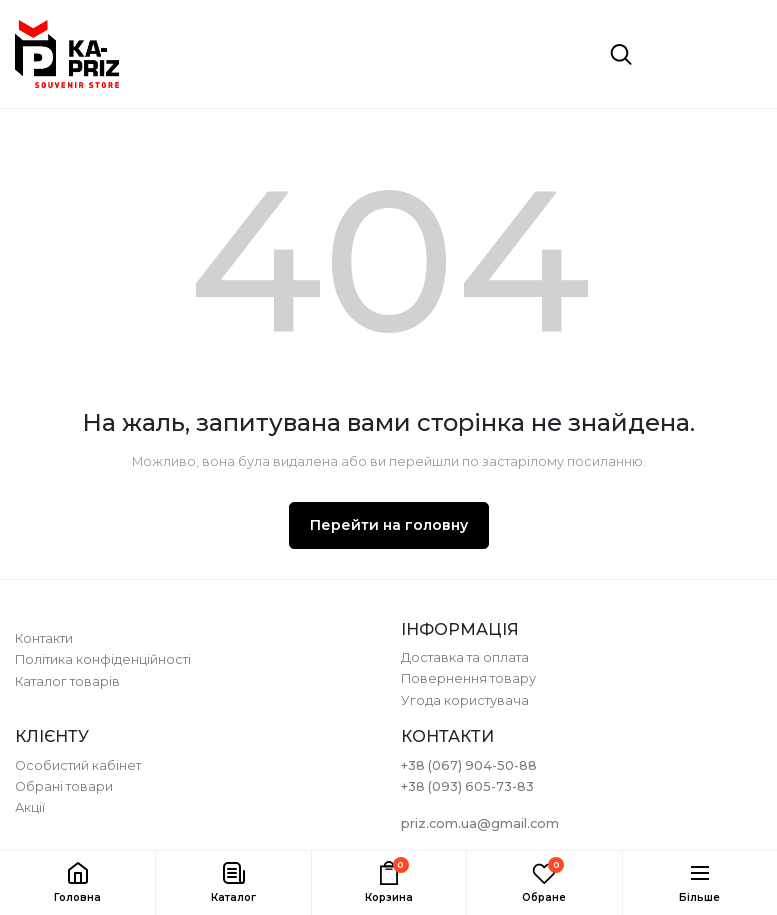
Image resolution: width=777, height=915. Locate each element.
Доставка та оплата (465, 657)
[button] (232, 883)
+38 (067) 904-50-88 (469, 765)
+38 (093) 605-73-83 (467, 786)
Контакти (44, 638)
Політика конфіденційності (103, 659)
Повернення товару (468, 678)
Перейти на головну (389, 525)
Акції (30, 807)
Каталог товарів (67, 681)
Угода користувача (465, 700)
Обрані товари (64, 786)
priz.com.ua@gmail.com (480, 823)
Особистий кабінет (78, 765)
